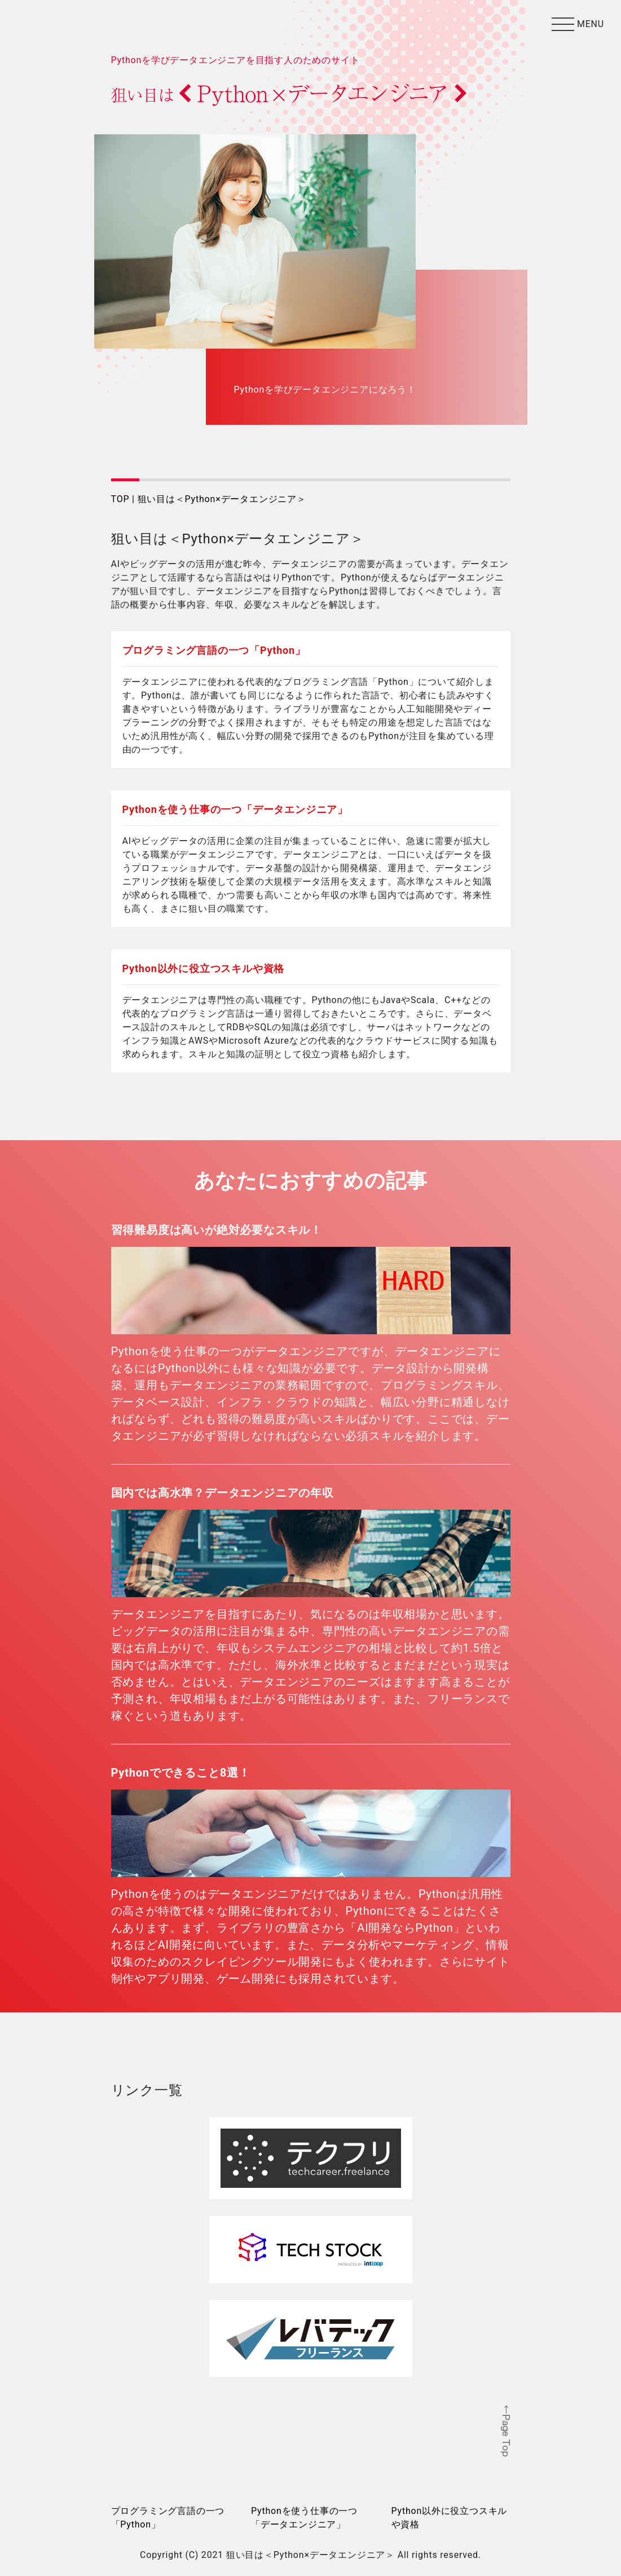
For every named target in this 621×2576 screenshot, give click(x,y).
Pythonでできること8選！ (180, 1772)
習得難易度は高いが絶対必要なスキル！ (216, 1230)
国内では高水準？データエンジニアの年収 (222, 1493)
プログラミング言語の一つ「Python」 (214, 650)
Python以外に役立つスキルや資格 (203, 968)
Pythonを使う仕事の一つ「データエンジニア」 (235, 809)
